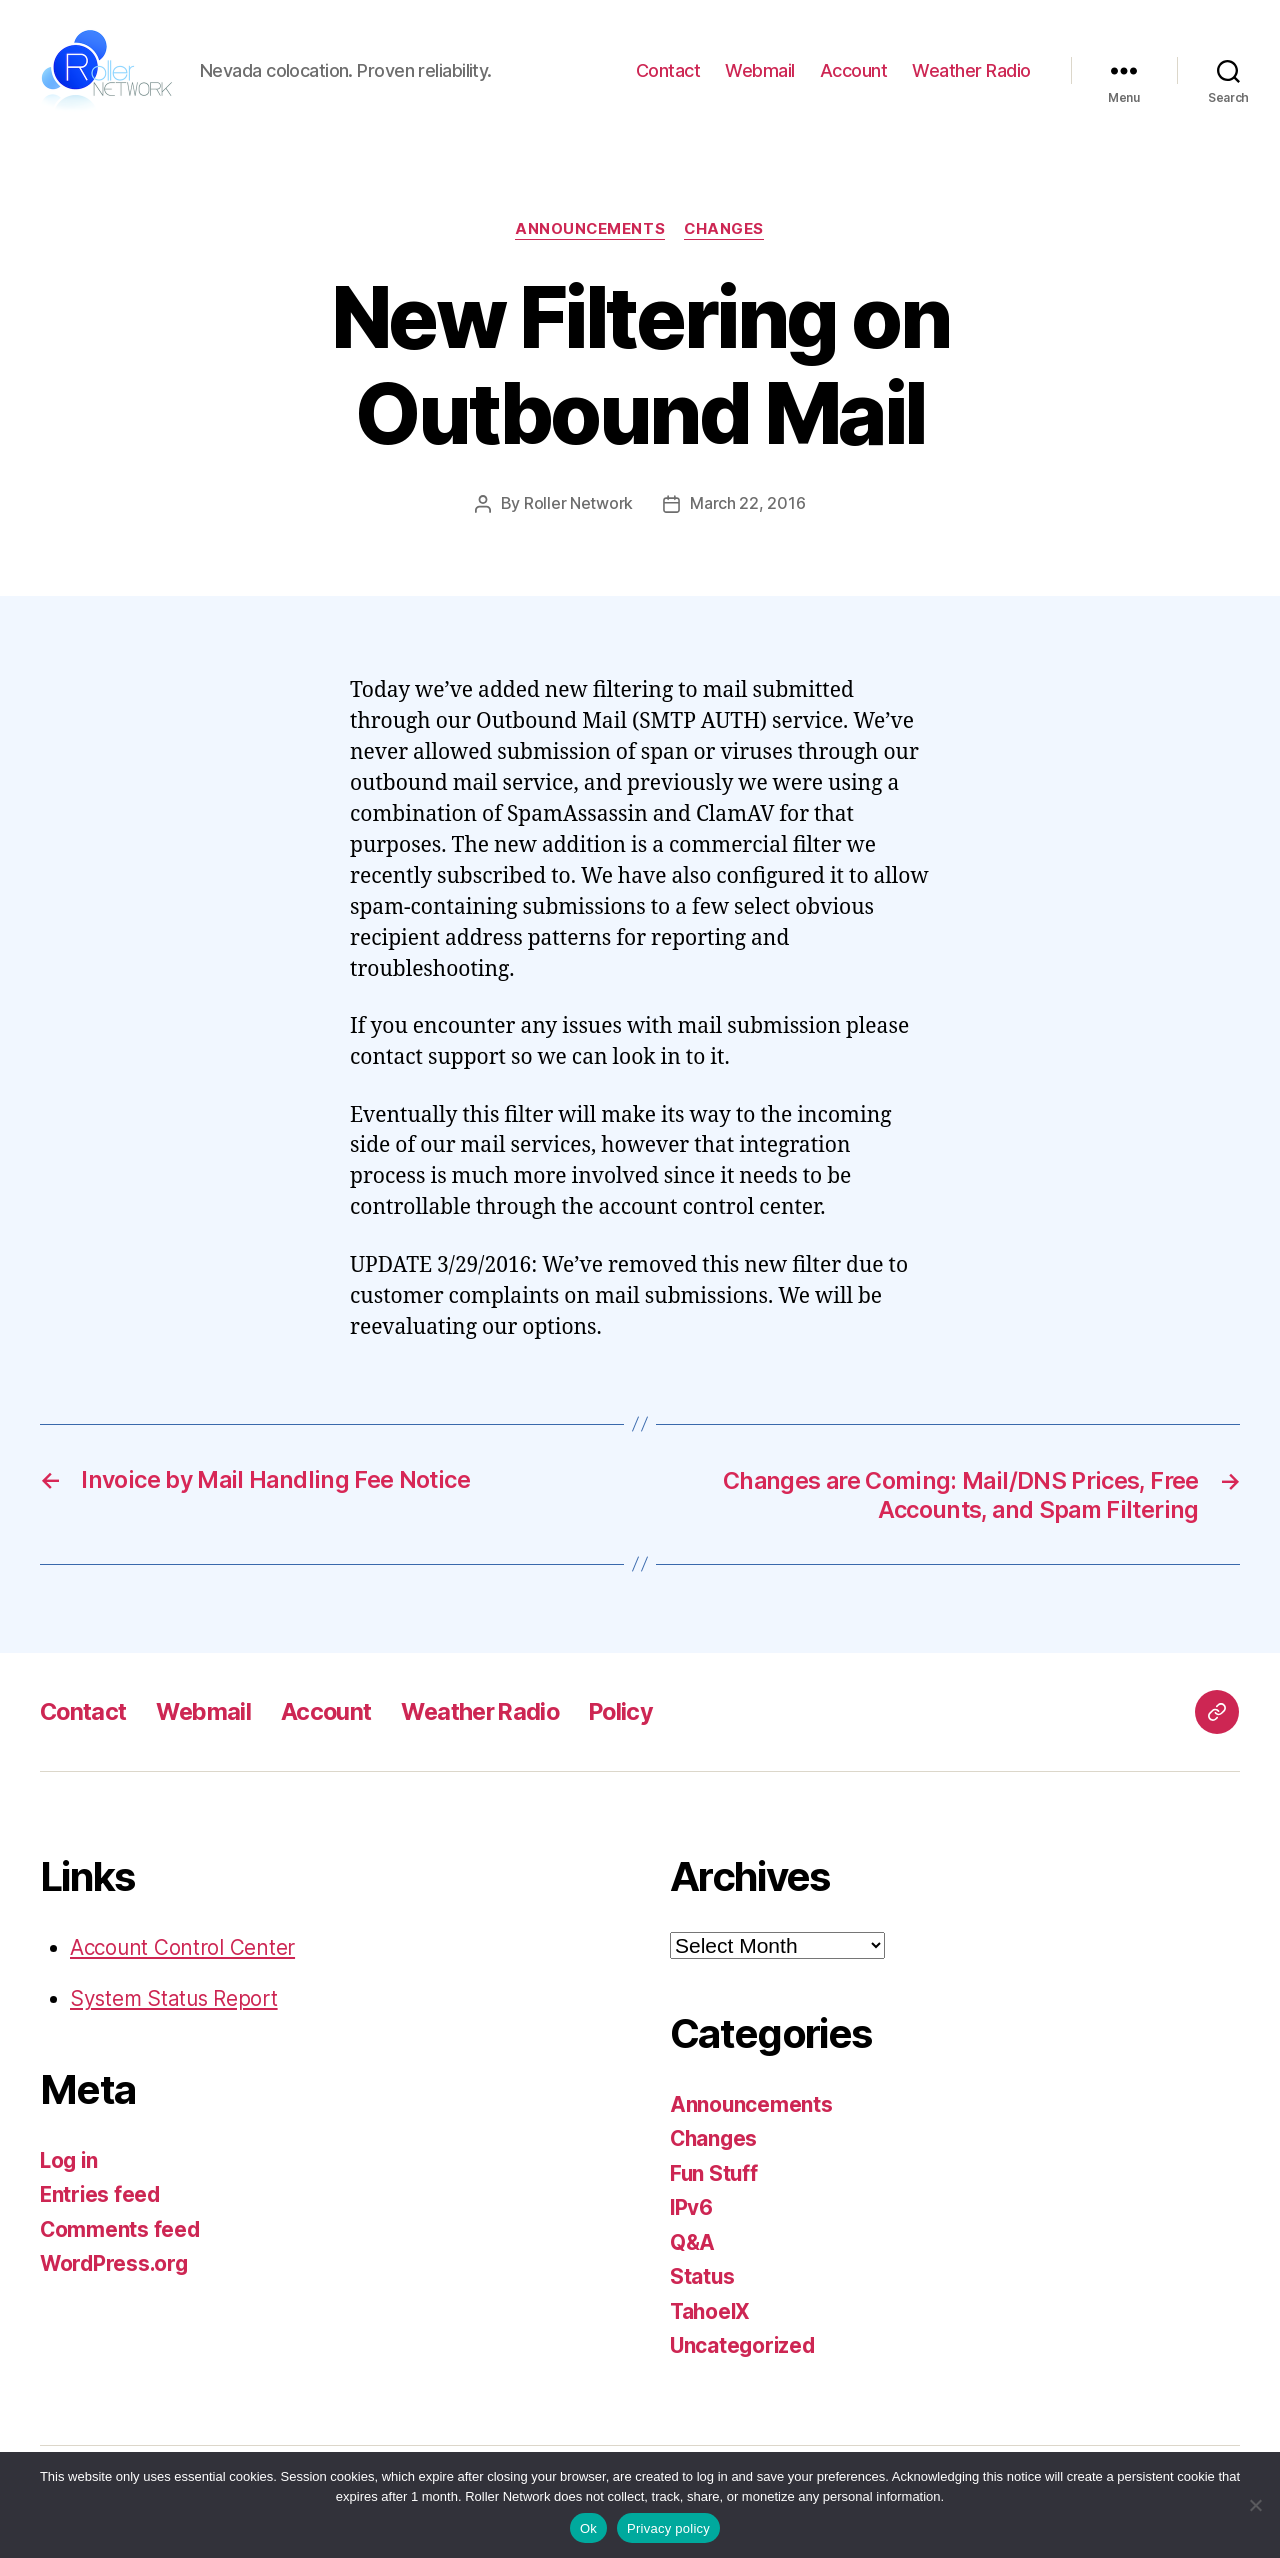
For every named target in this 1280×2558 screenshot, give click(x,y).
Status (702, 2275)
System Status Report (176, 1997)
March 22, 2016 (747, 504)
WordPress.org (116, 2262)
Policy (638, 1710)
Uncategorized (744, 2344)
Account (854, 70)
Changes (725, 230)
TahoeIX (711, 2310)
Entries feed (101, 2193)
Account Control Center (184, 1946)
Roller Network (578, 504)
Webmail (760, 70)
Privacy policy (668, 2528)
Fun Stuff (715, 2172)
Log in (70, 2159)
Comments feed (121, 2228)
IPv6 (692, 2206)
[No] (1255, 2505)
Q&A (693, 2241)
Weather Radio (971, 70)
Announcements (589, 230)
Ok (588, 2528)
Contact (668, 70)
